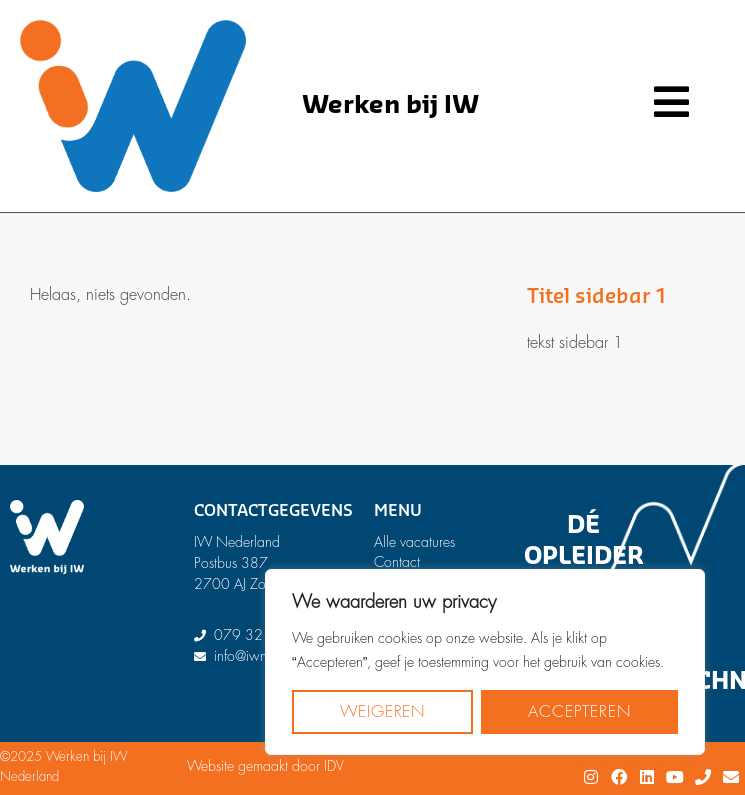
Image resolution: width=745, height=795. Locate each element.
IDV (334, 766)
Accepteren (579, 712)
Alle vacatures (414, 542)
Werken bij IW (390, 105)
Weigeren (382, 712)
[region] (485, 662)
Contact (397, 562)
